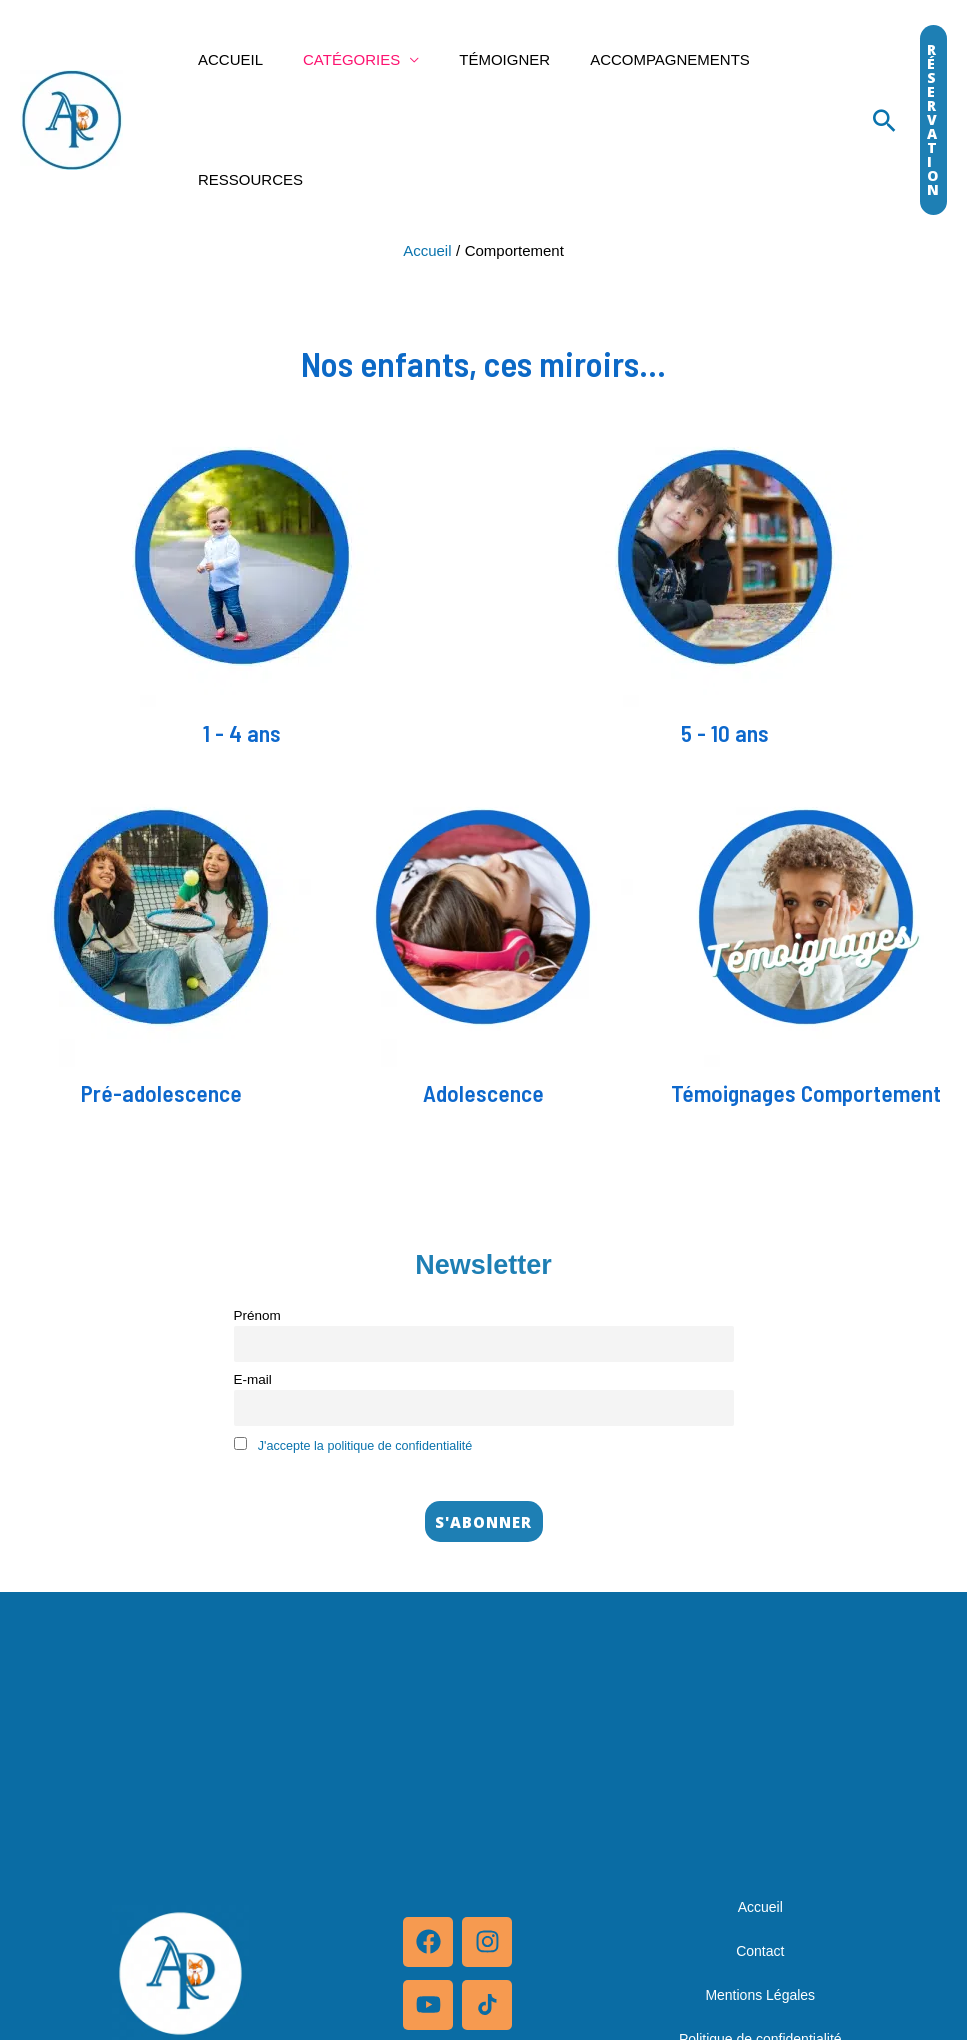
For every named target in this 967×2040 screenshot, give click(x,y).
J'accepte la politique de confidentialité (373, 1449)
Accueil (225, 59)
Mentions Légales (760, 2000)
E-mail (253, 1381)
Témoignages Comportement (805, 1092)
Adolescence (483, 1092)
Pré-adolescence (161, 1092)
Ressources (245, 179)
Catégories (336, 59)
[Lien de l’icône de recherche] (884, 120)
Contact (760, 1956)
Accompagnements (635, 59)
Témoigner (479, 59)
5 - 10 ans (725, 732)
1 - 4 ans (242, 732)
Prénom (257, 1315)
